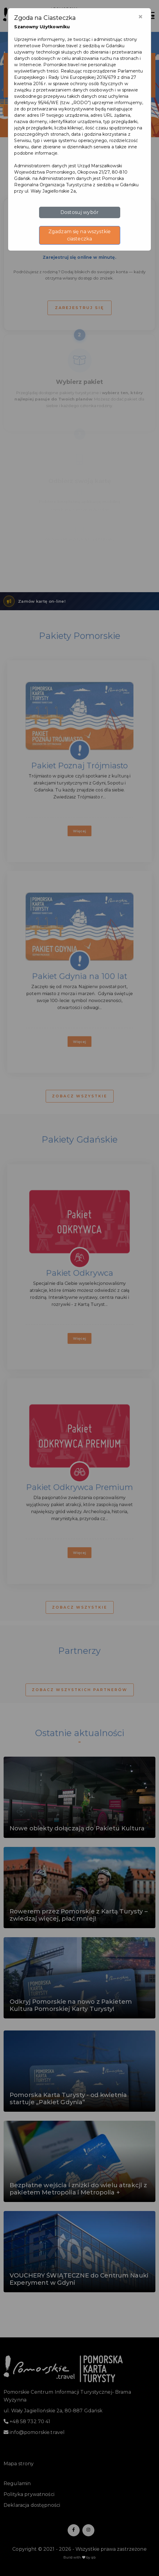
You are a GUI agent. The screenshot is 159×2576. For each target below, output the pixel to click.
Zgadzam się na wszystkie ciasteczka (79, 235)
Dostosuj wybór (79, 212)
